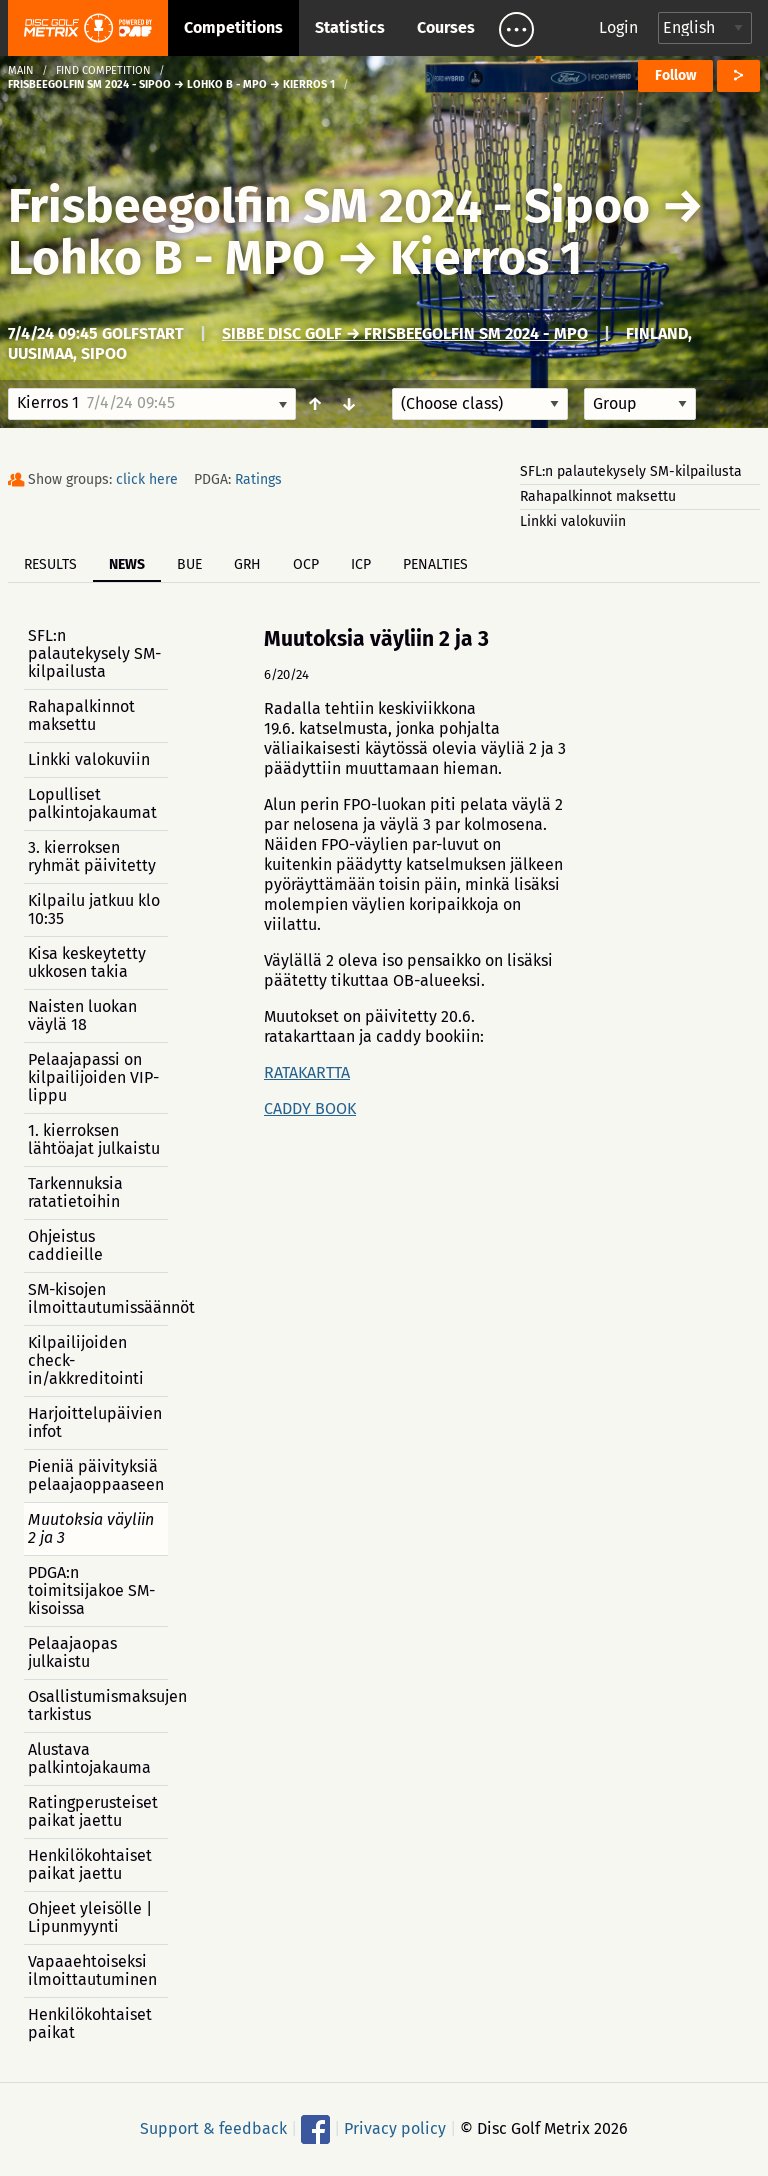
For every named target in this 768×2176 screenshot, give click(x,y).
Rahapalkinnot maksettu (598, 496)
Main (21, 70)
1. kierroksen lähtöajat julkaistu (94, 1139)
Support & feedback (213, 2128)
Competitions (233, 27)
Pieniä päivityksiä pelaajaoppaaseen (96, 1475)
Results (50, 564)
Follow (675, 75)
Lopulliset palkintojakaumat (92, 803)
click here (147, 479)
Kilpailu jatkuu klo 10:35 (94, 909)
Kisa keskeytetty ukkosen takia (87, 962)
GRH (247, 564)
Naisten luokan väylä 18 (82, 1015)
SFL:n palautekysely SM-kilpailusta (631, 471)
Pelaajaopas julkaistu (72, 1652)
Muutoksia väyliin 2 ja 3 (91, 1528)
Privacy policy (395, 2128)
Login (618, 27)
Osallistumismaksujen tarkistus (98, 1705)
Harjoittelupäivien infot (95, 1422)
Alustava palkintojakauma (89, 1758)
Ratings (258, 479)
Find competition (103, 70)
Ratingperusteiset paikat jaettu (93, 1811)
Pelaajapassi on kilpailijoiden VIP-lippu (93, 1077)
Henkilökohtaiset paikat (90, 2023)
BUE (189, 564)
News (127, 564)
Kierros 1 (486, 258)
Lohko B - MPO (166, 258)
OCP (306, 564)
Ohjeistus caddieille (65, 1245)
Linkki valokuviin (573, 521)
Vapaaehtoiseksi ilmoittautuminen (92, 1970)
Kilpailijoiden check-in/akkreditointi (86, 1360)
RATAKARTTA (307, 1072)
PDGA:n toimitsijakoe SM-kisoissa (91, 1590)
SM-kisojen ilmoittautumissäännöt (98, 1298)
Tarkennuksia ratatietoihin (75, 1192)
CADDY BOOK (310, 1108)
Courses (446, 27)
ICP (361, 564)
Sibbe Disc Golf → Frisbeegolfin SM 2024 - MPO (405, 333)
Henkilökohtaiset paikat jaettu (90, 1864)
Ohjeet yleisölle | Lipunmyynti (90, 1917)
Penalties (435, 564)
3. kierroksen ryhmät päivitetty (92, 856)
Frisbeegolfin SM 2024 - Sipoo (329, 206)
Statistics (350, 27)
